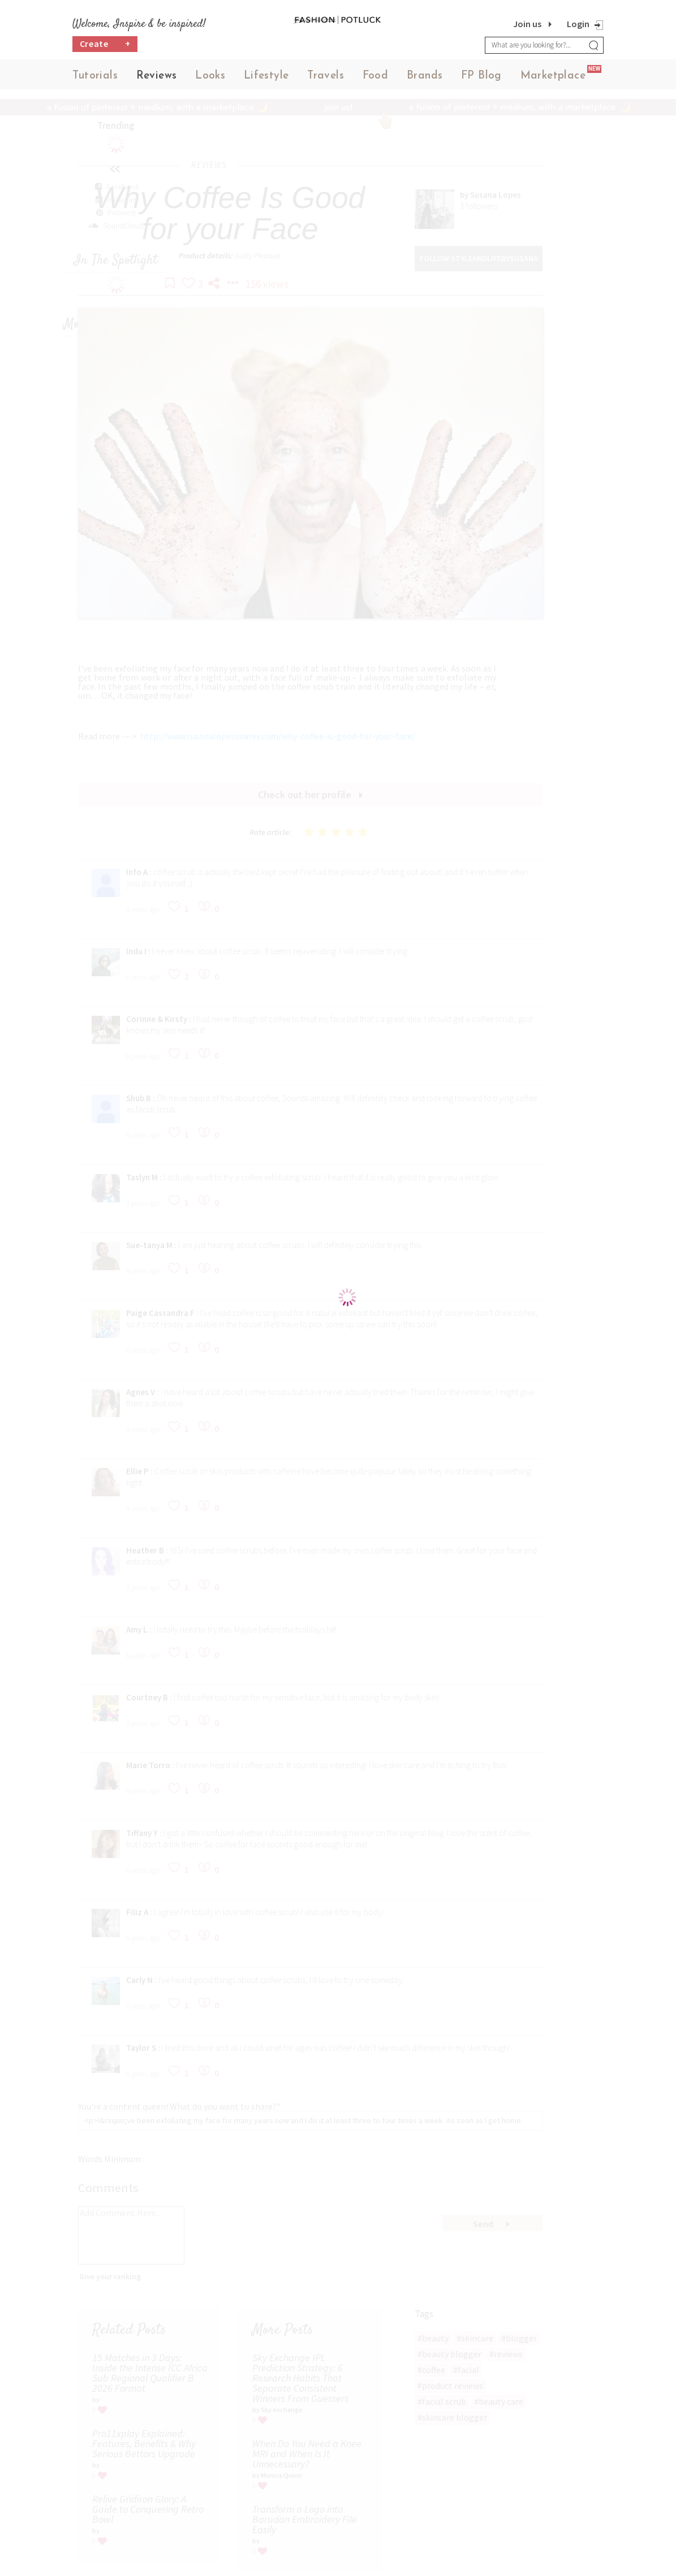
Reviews (156, 78)
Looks (210, 78)
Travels (325, 78)
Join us (527, 23)
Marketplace (552, 78)
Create (105, 48)
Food (376, 78)
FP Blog (481, 78)
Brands (424, 78)
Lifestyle (266, 78)
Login (578, 23)
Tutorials (95, 78)
